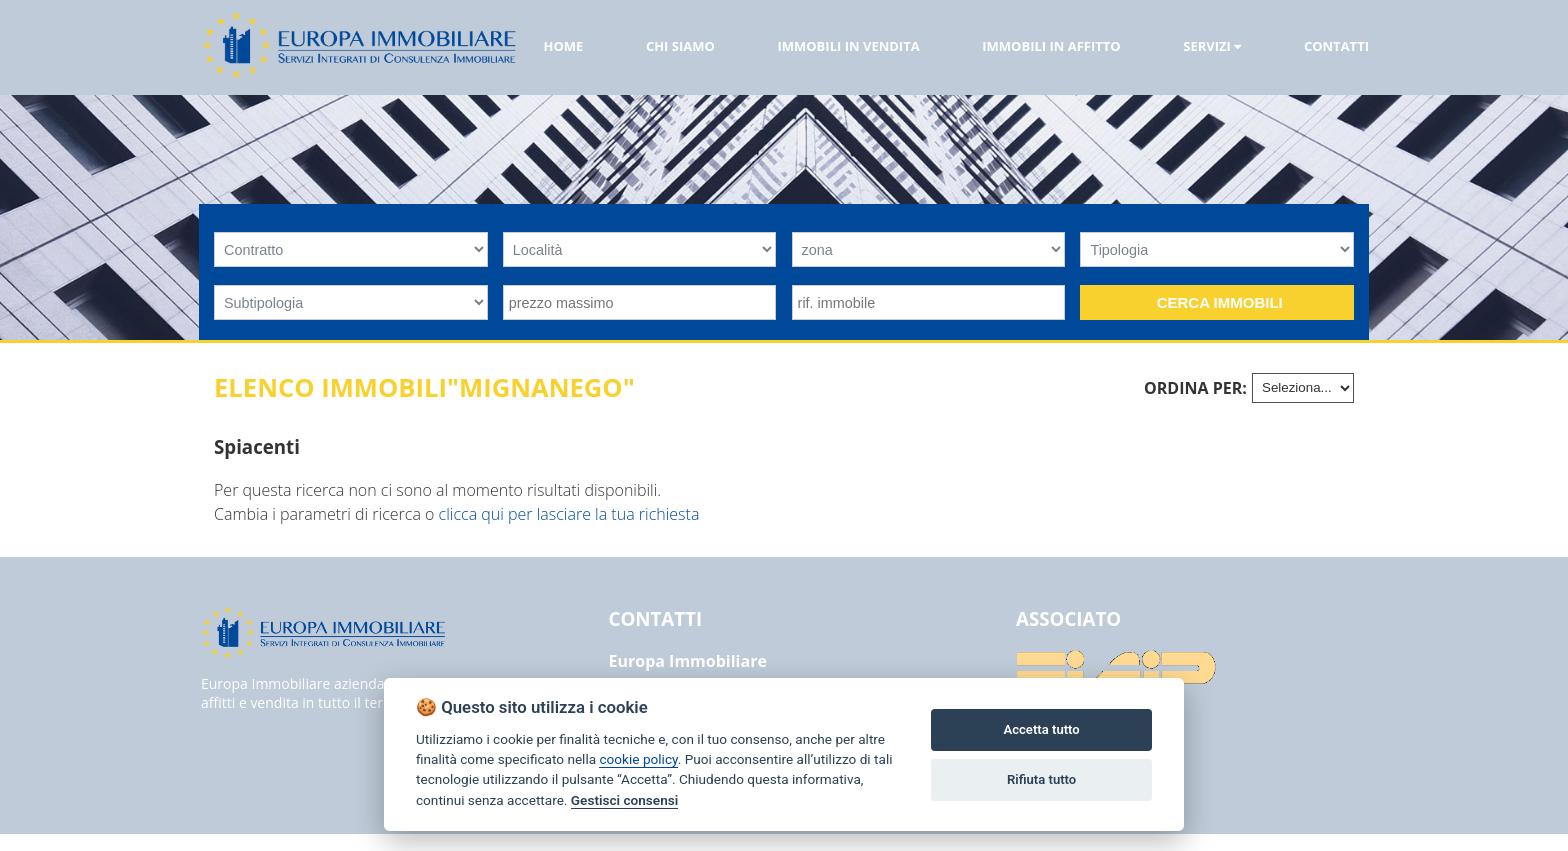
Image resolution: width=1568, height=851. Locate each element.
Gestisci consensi (624, 800)
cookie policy (638, 759)
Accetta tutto (1041, 729)
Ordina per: (1195, 388)
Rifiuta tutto (1041, 779)
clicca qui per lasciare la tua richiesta (569, 514)
